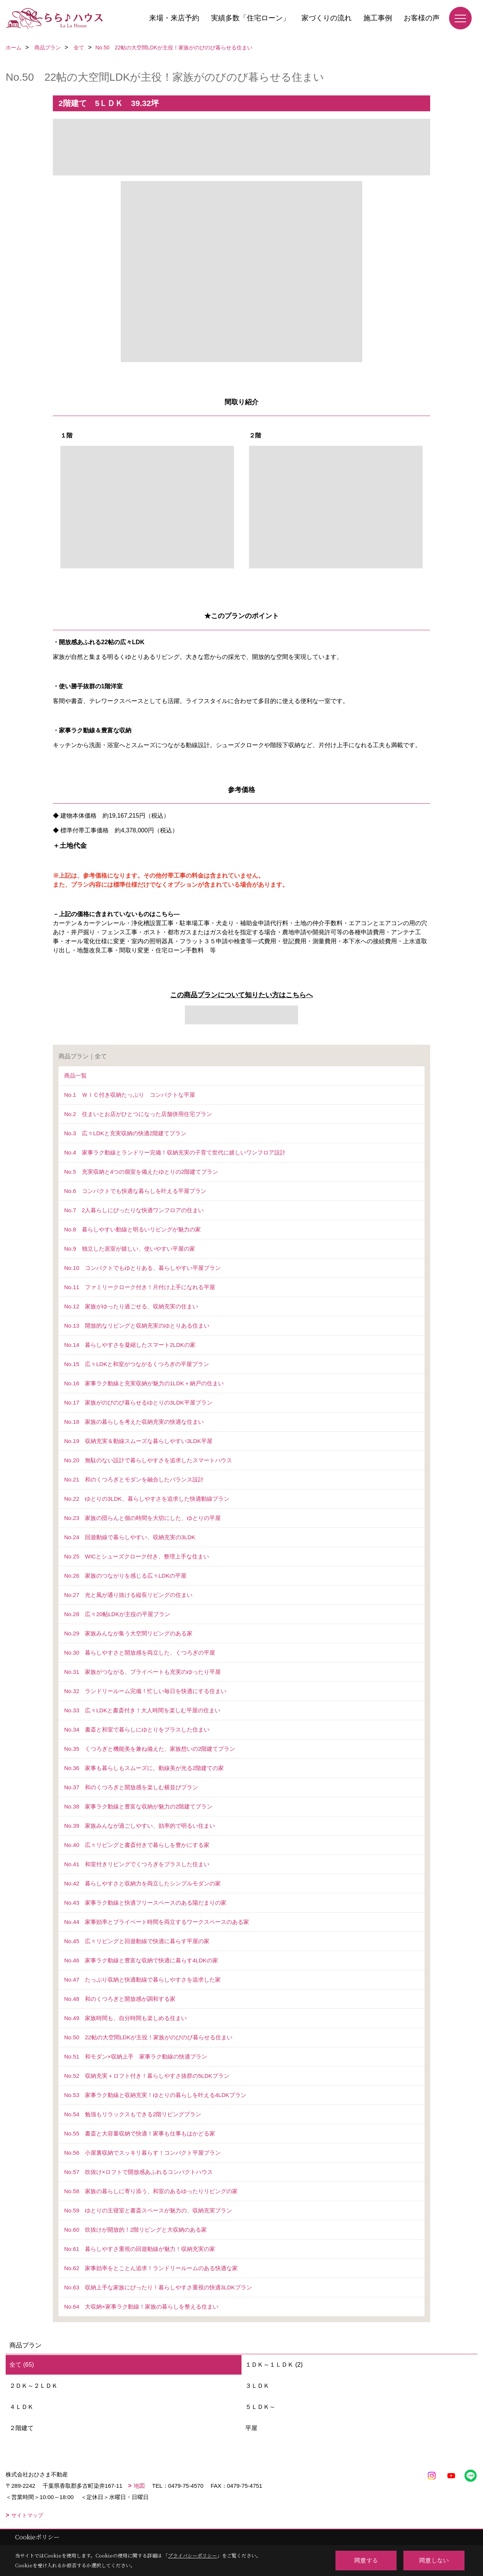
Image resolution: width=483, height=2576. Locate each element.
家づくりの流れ (326, 18)
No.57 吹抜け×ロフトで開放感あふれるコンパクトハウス (138, 2172)
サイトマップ (27, 2515)
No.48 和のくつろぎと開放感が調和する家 (119, 1999)
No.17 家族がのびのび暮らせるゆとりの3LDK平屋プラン (138, 1402)
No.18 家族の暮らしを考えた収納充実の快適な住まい (134, 1421)
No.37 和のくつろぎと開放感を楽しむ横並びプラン (131, 1787)
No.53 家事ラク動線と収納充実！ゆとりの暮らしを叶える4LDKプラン (155, 2095)
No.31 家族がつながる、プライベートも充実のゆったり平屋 (142, 1672)
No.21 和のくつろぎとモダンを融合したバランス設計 (134, 1479)
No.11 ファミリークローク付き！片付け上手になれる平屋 (139, 1287)
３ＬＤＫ (257, 2386)
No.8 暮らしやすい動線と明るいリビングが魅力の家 (132, 1229)
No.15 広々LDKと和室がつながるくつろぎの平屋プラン (136, 1364)
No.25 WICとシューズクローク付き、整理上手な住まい (136, 1556)
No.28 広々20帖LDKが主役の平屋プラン (117, 1614)
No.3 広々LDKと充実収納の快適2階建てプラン (125, 1133)
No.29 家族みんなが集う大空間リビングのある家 (128, 1633)
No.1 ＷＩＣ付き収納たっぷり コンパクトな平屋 (129, 1094)
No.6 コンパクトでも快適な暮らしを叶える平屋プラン (135, 1191)
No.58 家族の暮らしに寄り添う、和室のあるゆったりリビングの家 (151, 2191)
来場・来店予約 (174, 18)
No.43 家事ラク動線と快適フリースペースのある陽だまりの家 (145, 1902)
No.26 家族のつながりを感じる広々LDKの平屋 (125, 1575)
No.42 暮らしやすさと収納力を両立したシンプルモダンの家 (142, 1883)
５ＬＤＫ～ (260, 2407)
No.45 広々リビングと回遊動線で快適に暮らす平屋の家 (136, 1941)
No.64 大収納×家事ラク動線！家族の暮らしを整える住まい (141, 2306)
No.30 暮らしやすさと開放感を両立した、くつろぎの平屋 (139, 1652)
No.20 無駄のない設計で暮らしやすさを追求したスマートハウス (148, 1460)
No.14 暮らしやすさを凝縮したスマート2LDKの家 (129, 1345)
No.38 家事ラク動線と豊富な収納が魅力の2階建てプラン (138, 1806)
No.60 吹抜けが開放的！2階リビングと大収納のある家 (135, 2229)
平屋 (251, 2428)
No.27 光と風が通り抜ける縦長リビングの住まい (128, 1595)
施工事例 (377, 18)
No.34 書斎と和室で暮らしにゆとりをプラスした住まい (136, 1729)
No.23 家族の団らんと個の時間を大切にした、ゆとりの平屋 (142, 1518)
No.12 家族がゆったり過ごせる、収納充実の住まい (131, 1306)
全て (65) (21, 2364)
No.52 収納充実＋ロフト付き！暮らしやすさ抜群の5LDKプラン (146, 2075)
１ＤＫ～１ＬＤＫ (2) (274, 2364)
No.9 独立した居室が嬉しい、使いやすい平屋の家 (129, 1248)
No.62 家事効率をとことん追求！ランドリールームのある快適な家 (151, 2268)
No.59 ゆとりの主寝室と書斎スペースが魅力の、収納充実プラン (148, 2210)
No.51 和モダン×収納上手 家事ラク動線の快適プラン (135, 2056)
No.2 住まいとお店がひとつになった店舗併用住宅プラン (138, 1114)
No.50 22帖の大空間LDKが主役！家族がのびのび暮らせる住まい (148, 2037)
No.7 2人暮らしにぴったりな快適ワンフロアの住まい (134, 1210)
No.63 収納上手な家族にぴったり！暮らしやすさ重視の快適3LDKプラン (158, 2287)
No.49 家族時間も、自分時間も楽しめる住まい (125, 2018)
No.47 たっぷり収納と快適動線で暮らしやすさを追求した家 (142, 1979)
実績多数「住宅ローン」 (250, 18)
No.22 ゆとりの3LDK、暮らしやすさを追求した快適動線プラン (146, 1498)
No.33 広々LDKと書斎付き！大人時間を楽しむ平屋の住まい (142, 1710)
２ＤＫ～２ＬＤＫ (33, 2386)
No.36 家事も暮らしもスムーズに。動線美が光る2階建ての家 (144, 1768)
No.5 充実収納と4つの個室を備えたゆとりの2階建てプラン (141, 1171)
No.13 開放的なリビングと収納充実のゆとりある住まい (136, 1325)
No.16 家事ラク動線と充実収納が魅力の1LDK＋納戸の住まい (144, 1383)
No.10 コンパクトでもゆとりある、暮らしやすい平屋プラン (142, 1268)
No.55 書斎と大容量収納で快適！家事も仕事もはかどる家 (139, 2133)
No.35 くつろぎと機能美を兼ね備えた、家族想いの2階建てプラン (149, 1748)
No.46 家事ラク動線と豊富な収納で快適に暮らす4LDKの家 (141, 1960)
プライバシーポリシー (192, 2555)
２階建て (21, 2428)
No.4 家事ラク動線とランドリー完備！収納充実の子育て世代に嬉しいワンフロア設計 (175, 1152)
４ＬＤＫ (21, 2407)
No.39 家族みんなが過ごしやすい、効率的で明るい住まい (139, 1825)
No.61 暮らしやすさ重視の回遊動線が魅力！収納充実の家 (139, 2249)
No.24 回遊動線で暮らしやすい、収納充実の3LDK (129, 1537)
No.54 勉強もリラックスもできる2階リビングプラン (132, 2114)
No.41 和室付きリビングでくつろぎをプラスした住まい (136, 1864)
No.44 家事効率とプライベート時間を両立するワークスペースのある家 (156, 1922)
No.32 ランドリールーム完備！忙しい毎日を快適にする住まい (145, 1691)
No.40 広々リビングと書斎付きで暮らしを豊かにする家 (136, 1845)
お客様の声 (422, 18)
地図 (139, 2485)
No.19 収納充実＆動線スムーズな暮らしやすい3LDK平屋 (138, 1441)
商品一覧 (75, 1075)
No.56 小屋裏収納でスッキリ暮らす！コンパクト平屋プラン (142, 2152)
